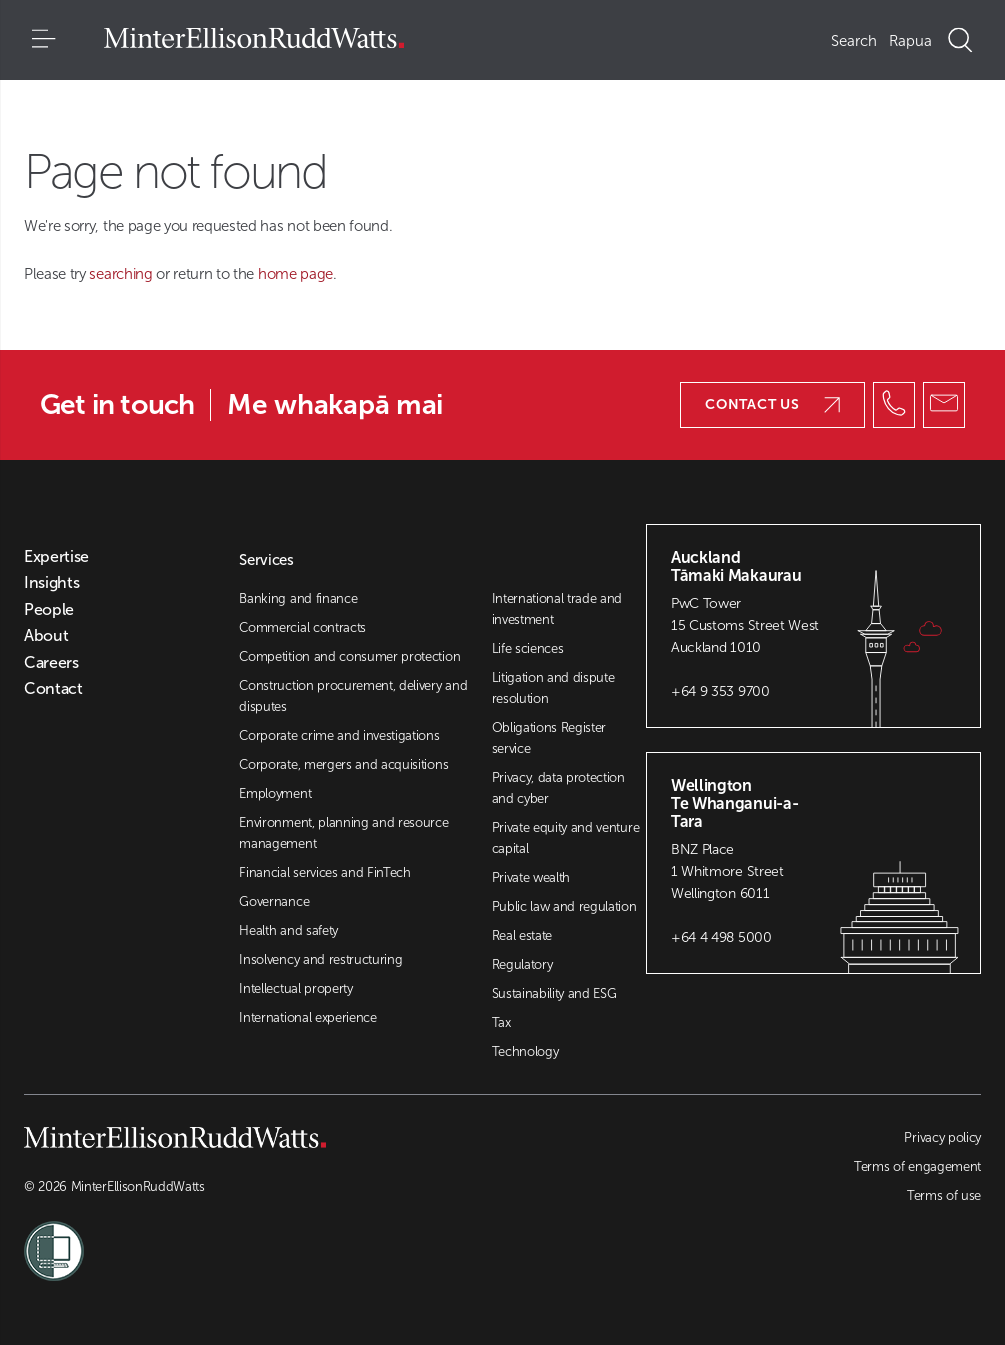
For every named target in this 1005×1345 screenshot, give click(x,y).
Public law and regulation (564, 906)
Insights (51, 583)
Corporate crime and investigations (339, 735)
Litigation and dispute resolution (553, 688)
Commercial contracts (302, 627)
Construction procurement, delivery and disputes (353, 696)
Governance (274, 901)
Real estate (522, 935)
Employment (275, 793)
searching (122, 274)
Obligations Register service (549, 738)
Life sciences (528, 648)
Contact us (772, 404)
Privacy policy (942, 1137)
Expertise (56, 557)
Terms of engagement (917, 1166)
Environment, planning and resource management (343, 833)
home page (295, 274)
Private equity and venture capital (566, 838)
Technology (525, 1051)
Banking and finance (298, 598)
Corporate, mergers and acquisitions (343, 764)
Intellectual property (295, 988)
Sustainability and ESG (554, 993)
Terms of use (944, 1195)
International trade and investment (557, 609)
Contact (53, 689)
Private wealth (531, 877)
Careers (51, 663)
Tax (501, 1022)
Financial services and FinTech (324, 872)
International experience (307, 1017)
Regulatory (522, 964)
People (49, 610)
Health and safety (288, 930)
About (46, 636)
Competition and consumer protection (349, 656)
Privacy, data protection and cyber (558, 788)
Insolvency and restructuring (320, 959)
